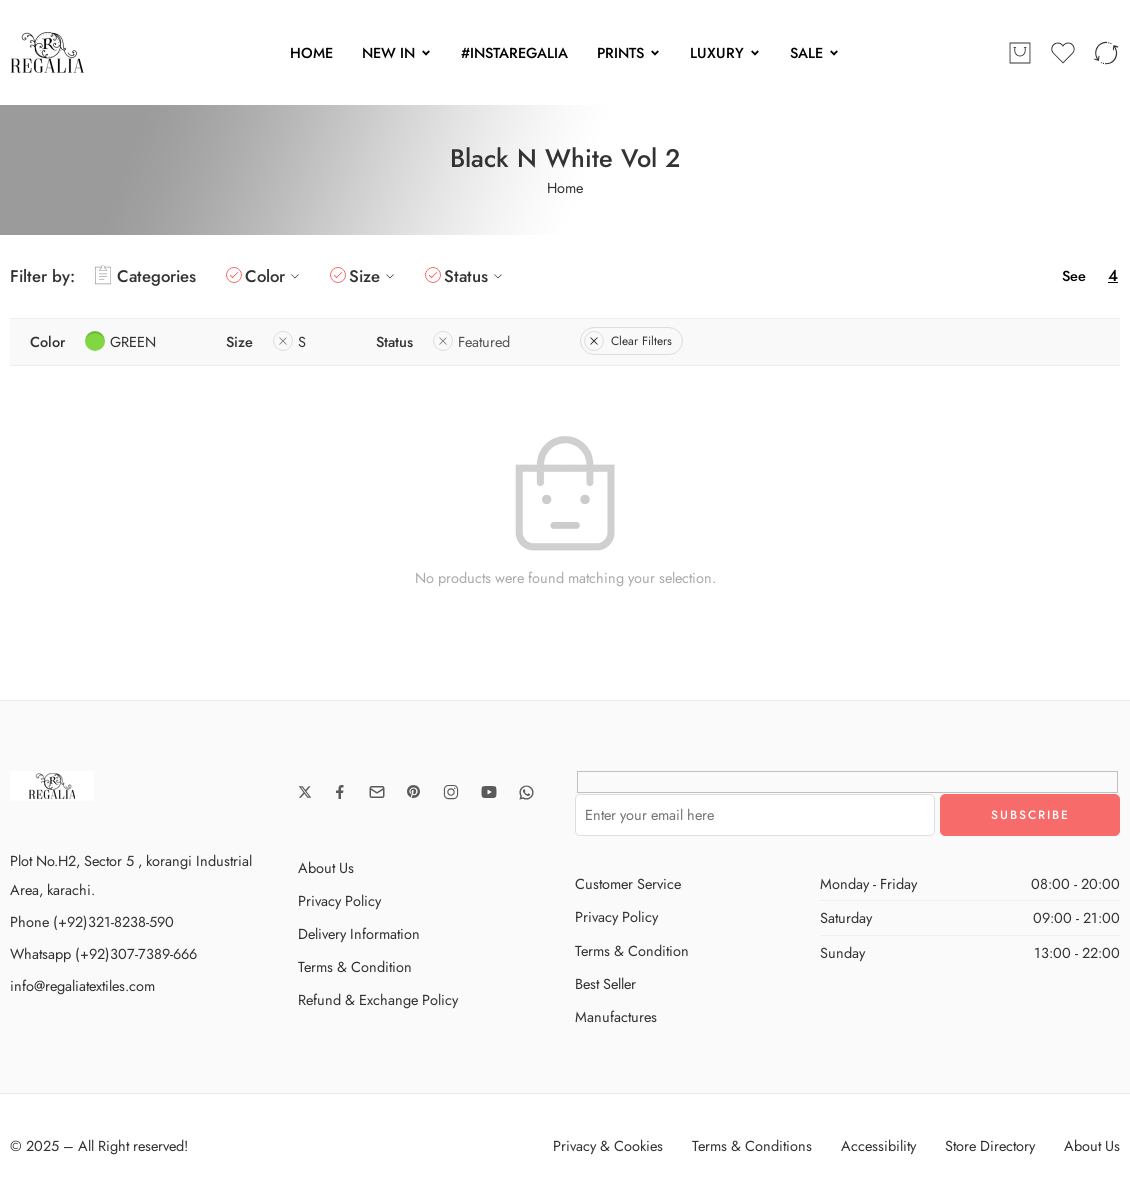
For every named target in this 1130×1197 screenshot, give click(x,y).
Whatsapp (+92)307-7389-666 (103, 953)
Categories (145, 276)
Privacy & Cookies (608, 1145)
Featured (471, 341)
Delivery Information (359, 933)
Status (476, 276)
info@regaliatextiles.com (82, 985)
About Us (326, 867)
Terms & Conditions (752, 1145)
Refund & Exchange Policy (378, 999)
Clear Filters (628, 341)
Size (374, 276)
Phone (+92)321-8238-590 (92, 921)
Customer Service (628, 883)
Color (275, 276)
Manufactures (616, 1016)
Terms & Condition (355, 966)
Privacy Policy (339, 900)
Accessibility (878, 1145)
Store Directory (990, 1145)
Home (565, 187)
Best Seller (605, 983)
